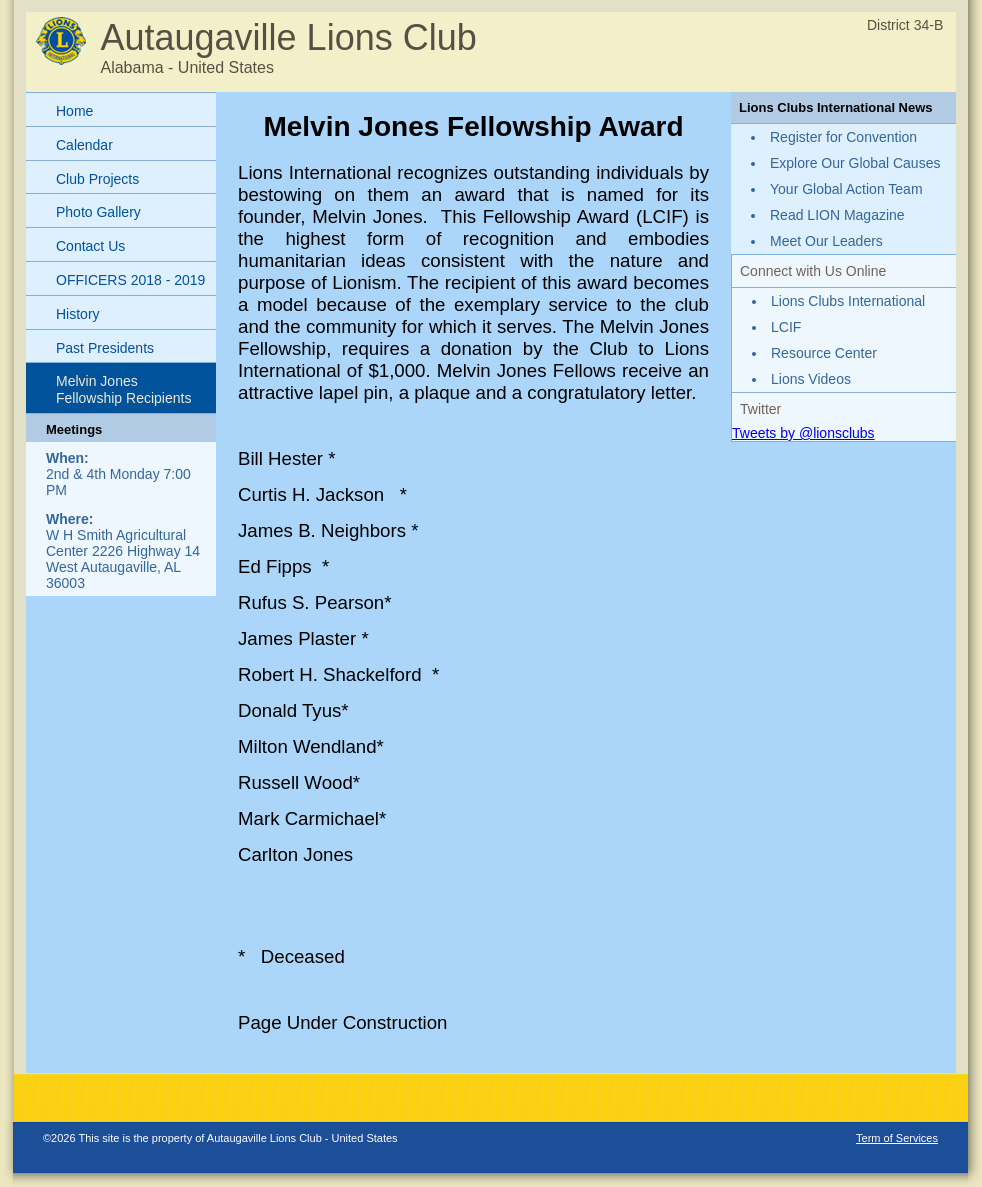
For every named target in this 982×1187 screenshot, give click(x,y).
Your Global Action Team (846, 189)
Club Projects (97, 179)
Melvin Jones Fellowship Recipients (123, 389)
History (78, 314)
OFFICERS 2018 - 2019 (130, 280)
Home (74, 111)
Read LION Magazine (837, 215)
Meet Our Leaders (826, 241)
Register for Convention (843, 137)
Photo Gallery (98, 212)
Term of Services (897, 1138)
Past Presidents (105, 348)
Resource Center (824, 353)
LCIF (786, 327)
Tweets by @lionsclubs (803, 433)
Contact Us (90, 246)
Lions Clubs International (848, 301)
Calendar (84, 145)
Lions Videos (811, 379)
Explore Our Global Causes (855, 163)
